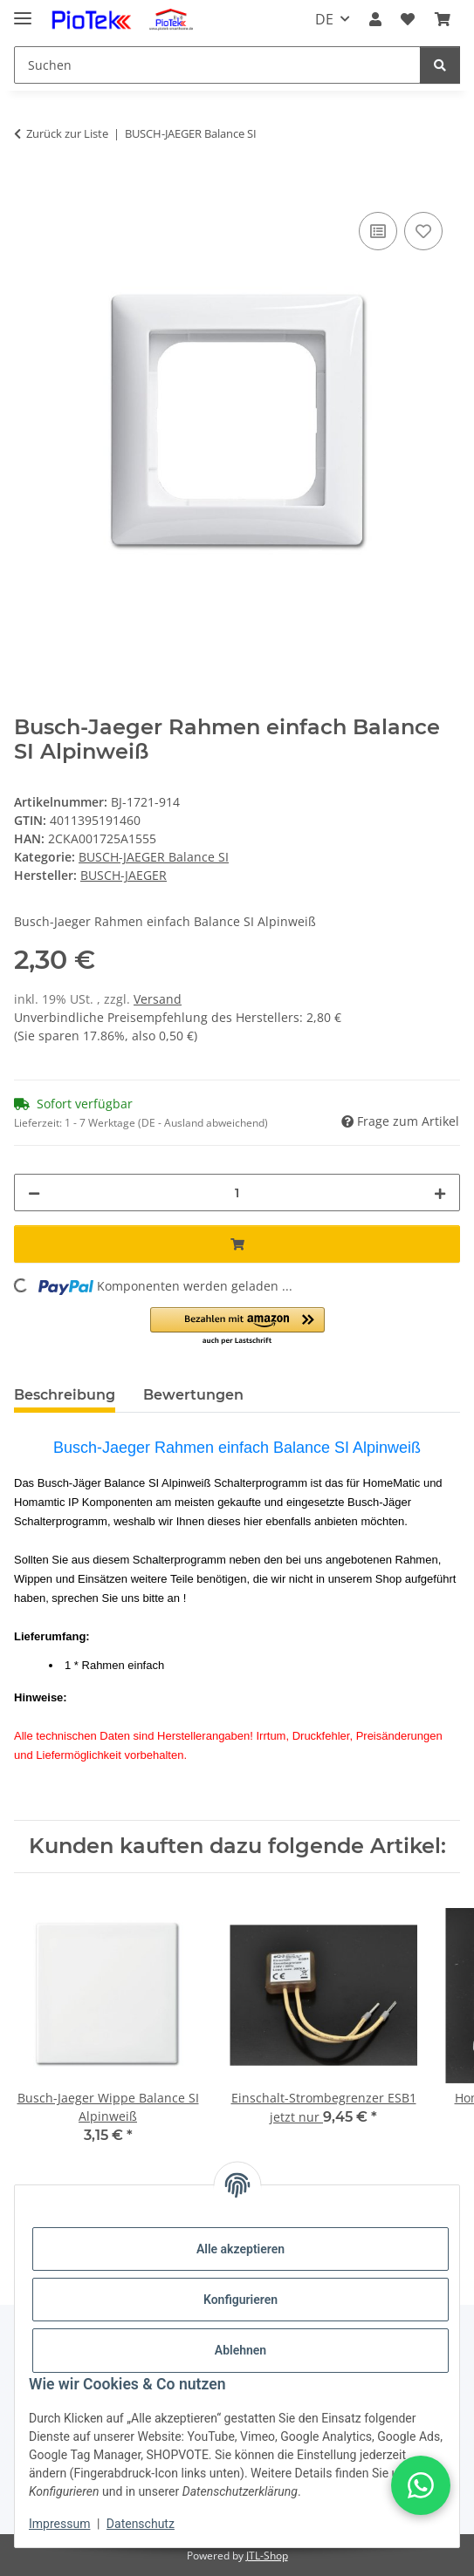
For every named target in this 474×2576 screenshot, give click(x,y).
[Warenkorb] (442, 19)
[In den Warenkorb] (28, 188)
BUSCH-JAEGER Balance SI (154, 856)
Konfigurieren (240, 2300)
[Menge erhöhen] (440, 1192)
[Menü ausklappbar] (22, 11)
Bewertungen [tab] (193, 1395)
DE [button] (324, 19)
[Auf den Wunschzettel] (423, 231)
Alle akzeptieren (240, 2249)
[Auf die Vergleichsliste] (378, 231)
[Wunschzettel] (407, 19)
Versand (158, 999)
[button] (375, 19)
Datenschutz (140, 2524)
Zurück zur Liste (67, 133)
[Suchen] (217, 65)
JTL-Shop (267, 2555)
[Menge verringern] (34, 1192)
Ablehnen (240, 2350)
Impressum (59, 2524)
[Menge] (237, 1192)
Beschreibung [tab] (64, 1395)
